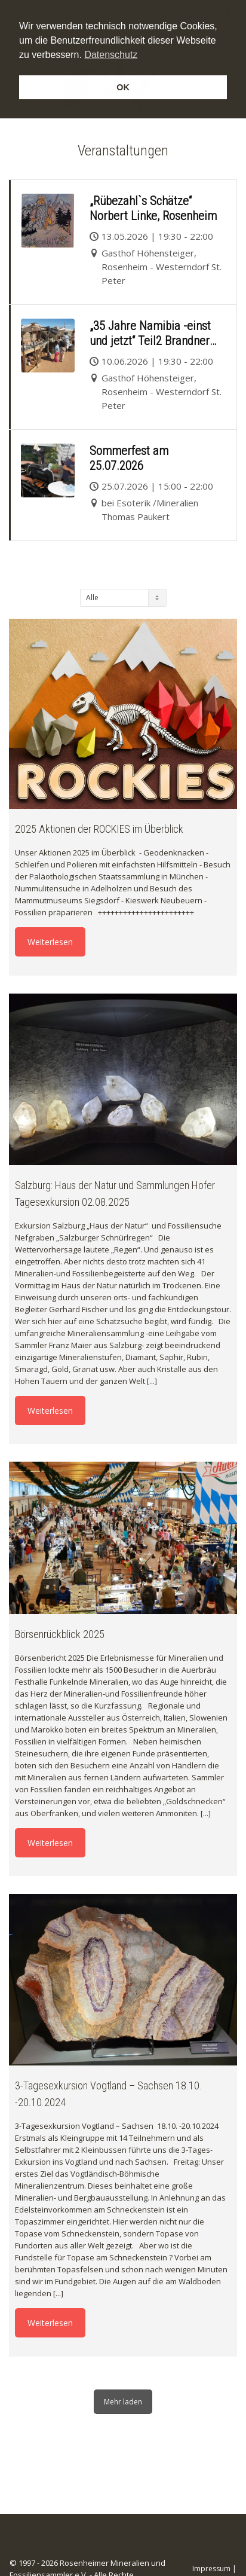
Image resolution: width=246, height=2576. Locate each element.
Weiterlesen (50, 942)
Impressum (211, 2568)
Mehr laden (123, 2402)
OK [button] (123, 87)
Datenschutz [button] (110, 55)
